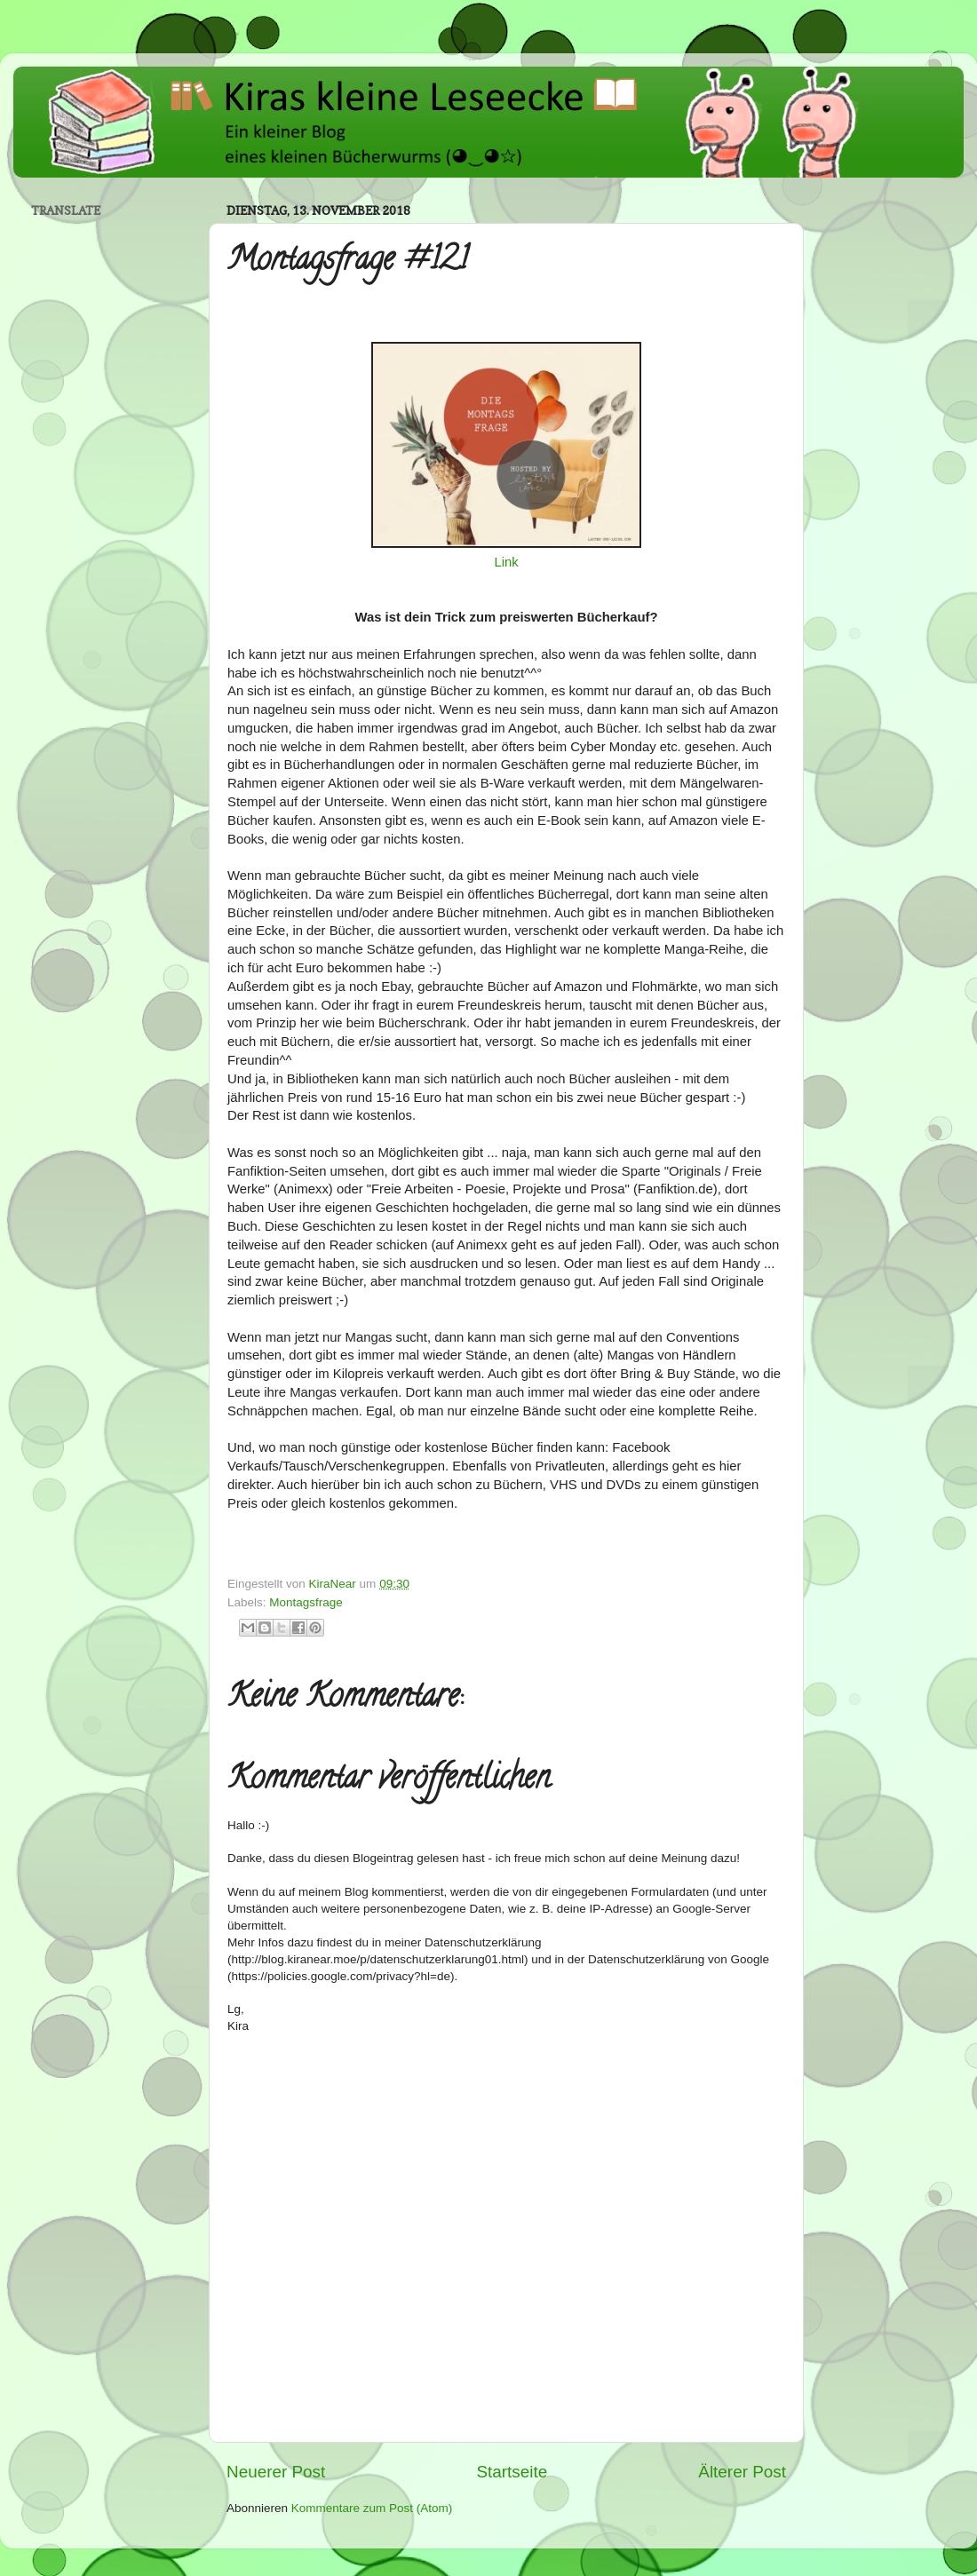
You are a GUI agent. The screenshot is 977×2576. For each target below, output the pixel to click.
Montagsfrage (306, 1602)
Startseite (511, 2471)
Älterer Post (742, 2471)
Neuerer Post (275, 2471)
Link (506, 562)
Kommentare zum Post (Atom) (372, 2508)
